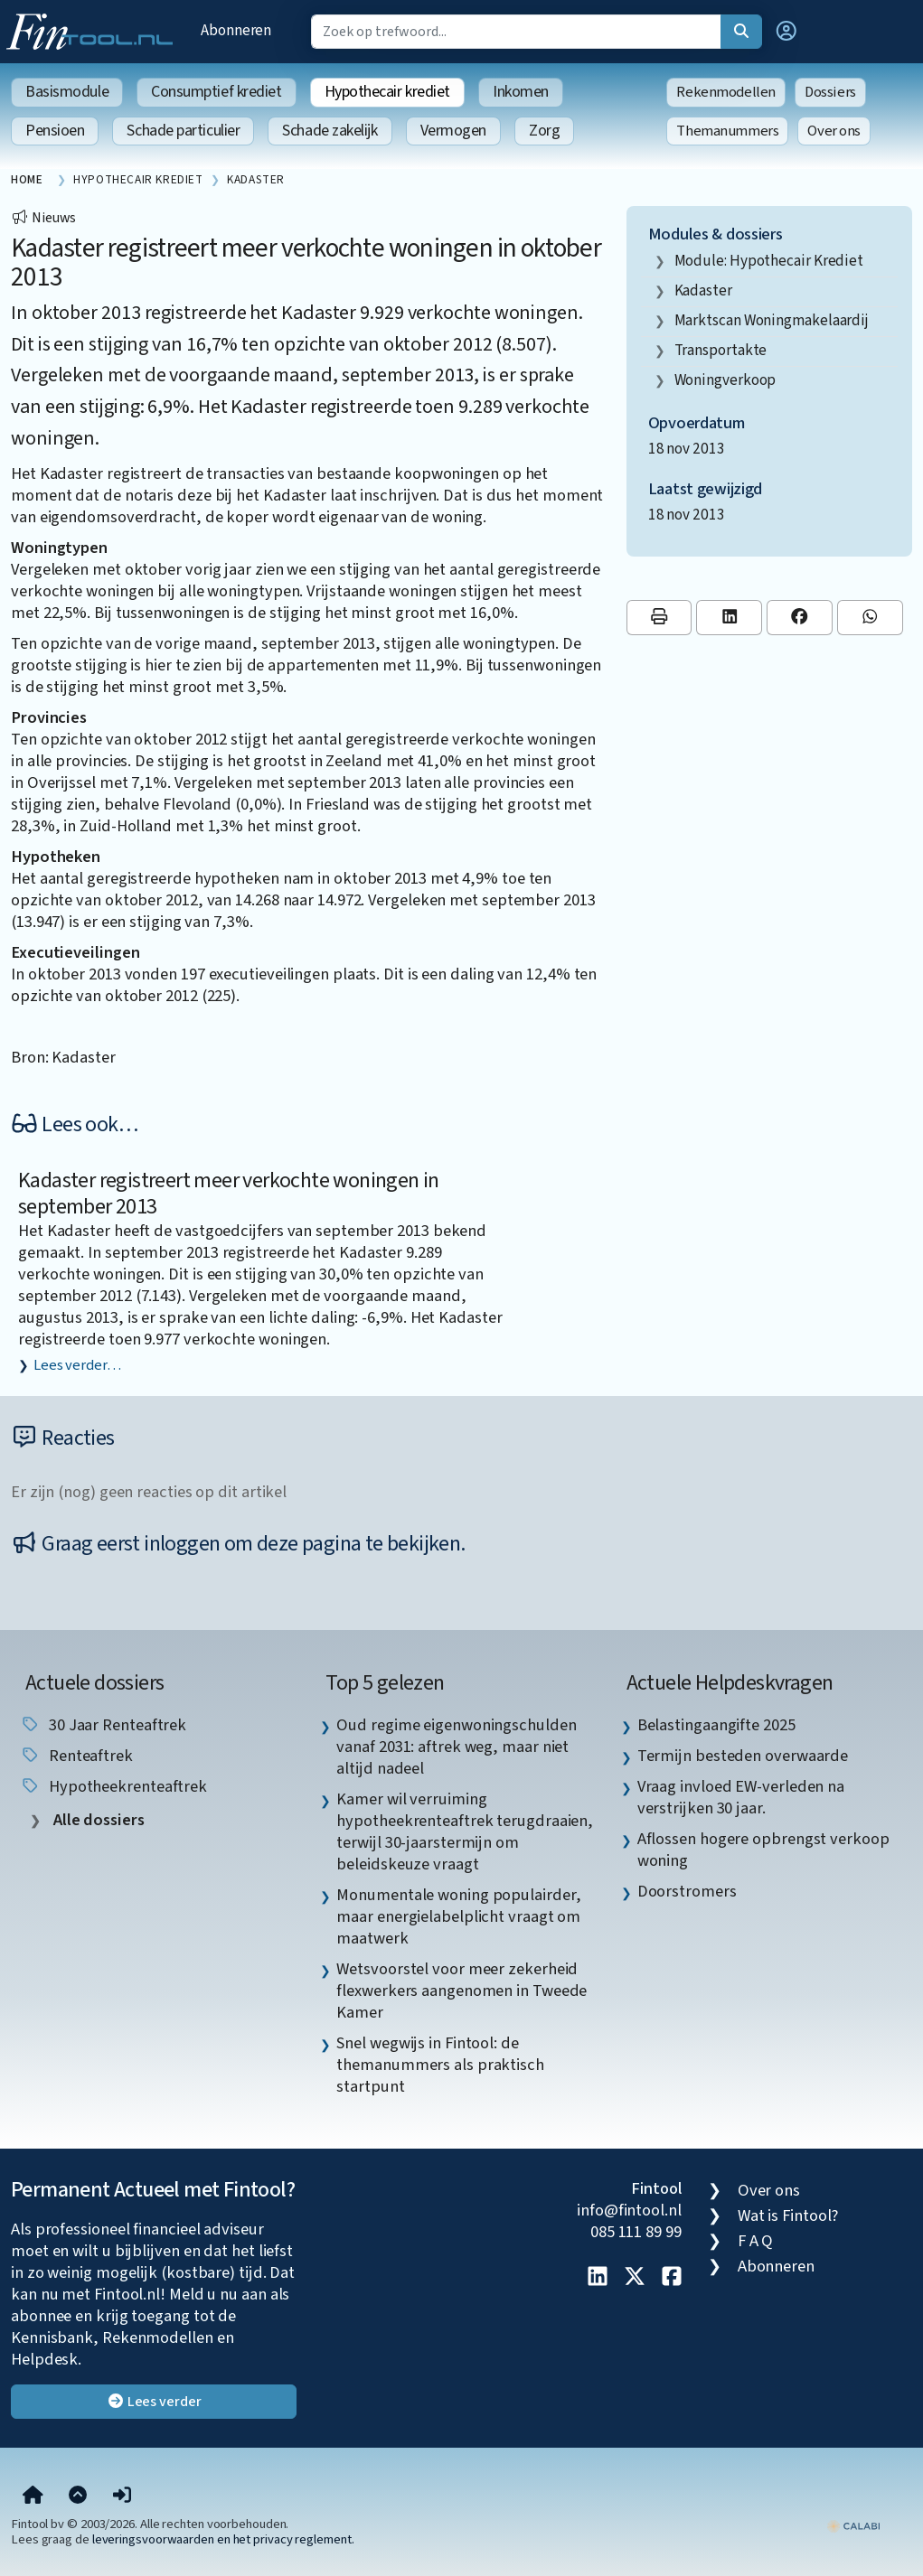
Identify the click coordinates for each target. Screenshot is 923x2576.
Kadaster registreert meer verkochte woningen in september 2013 (228, 1193)
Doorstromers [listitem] (687, 1891)
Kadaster (703, 290)
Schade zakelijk (329, 130)
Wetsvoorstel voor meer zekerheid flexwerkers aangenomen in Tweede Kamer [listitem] (461, 1990)
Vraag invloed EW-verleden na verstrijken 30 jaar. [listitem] (740, 1797)
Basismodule (66, 91)
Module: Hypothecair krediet (769, 260)
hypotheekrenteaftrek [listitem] (113, 1786)
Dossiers (830, 92)
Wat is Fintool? (788, 2215)
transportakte (721, 350)
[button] (786, 31)
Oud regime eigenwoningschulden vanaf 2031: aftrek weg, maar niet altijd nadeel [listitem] (456, 1746)
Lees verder (154, 2402)
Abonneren (236, 30)
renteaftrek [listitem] (76, 1755)
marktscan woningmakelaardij (772, 320)
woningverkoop (725, 380)
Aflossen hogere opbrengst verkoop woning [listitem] (763, 1849)
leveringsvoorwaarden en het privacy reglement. (223, 2539)
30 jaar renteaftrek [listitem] (103, 1725)
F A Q (756, 2241)
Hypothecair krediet (387, 91)
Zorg (544, 130)
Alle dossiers (97, 1820)
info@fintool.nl (629, 2210)
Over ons (834, 131)
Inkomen (521, 91)
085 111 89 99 (636, 2231)
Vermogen (453, 130)
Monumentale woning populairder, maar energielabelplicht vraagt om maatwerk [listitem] (458, 1916)
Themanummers (727, 131)
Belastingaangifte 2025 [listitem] (716, 1725)
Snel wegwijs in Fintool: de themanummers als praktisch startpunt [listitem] (440, 2064)
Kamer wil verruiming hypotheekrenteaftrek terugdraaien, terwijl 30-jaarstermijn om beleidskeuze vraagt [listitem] (464, 1831)
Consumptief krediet (216, 91)
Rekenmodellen (726, 92)
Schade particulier (183, 130)
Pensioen (54, 130)
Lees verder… (77, 1365)
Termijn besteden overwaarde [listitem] (743, 1755)
